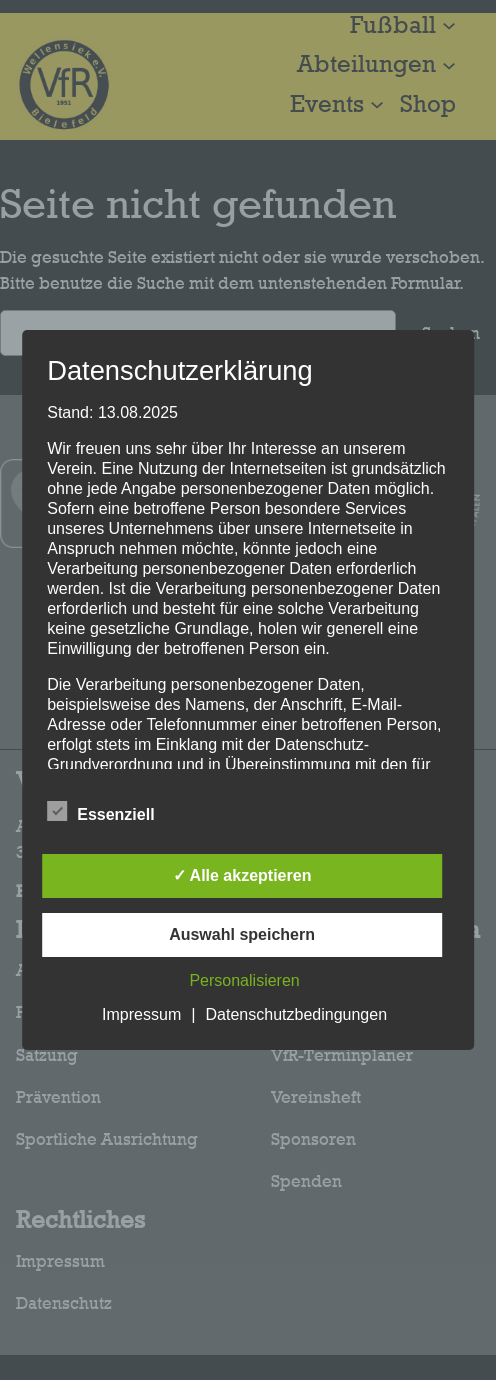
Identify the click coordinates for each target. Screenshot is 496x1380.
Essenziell (100, 812)
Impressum (141, 1014)
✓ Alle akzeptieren (242, 875)
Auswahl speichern (242, 934)
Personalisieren (244, 980)
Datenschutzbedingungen (296, 1014)
